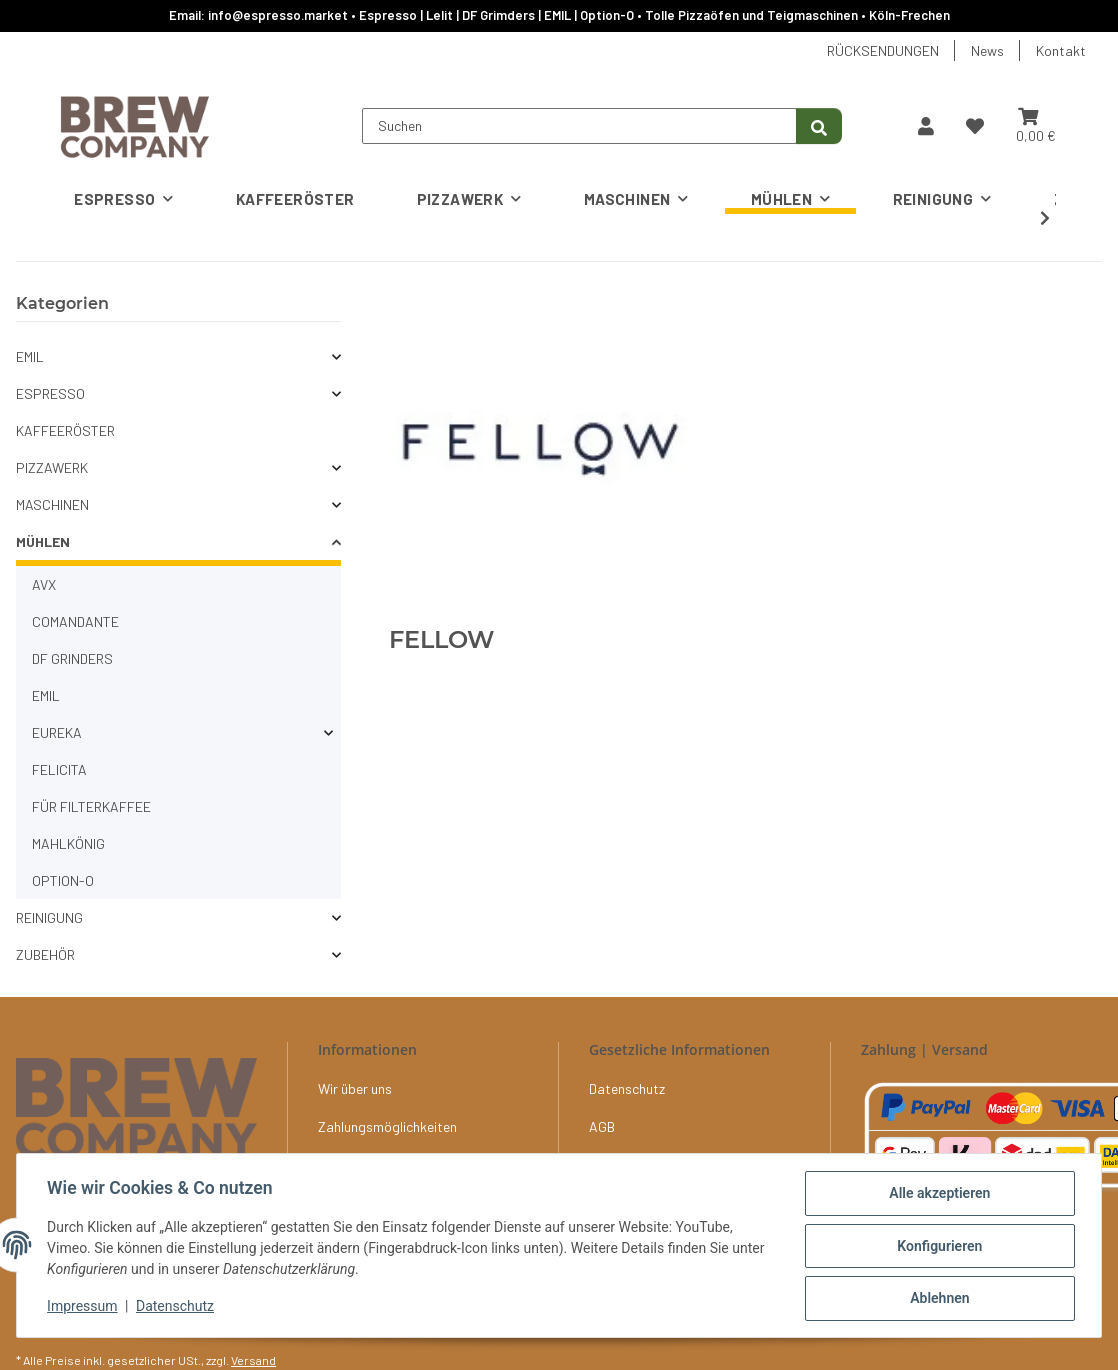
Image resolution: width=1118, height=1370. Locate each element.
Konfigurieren (937, 1247)
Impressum (84, 1308)
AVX (44, 584)
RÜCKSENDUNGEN (883, 50)
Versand (253, 1360)
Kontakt (1061, 50)
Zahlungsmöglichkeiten (387, 1126)
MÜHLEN (43, 541)
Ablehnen (937, 1299)
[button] (926, 126)
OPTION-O (63, 880)
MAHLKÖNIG (68, 843)
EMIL (30, 356)
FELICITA (59, 769)
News (987, 50)
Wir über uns (355, 1088)
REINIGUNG (49, 917)
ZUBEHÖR (45, 954)
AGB (602, 1126)
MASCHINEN (52, 504)
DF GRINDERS (72, 658)
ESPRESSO (50, 393)
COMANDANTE (75, 621)
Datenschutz (177, 1308)
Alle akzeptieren (937, 1195)
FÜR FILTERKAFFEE (91, 806)
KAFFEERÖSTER (65, 430)
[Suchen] (579, 126)
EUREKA (57, 732)
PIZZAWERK (52, 467)
